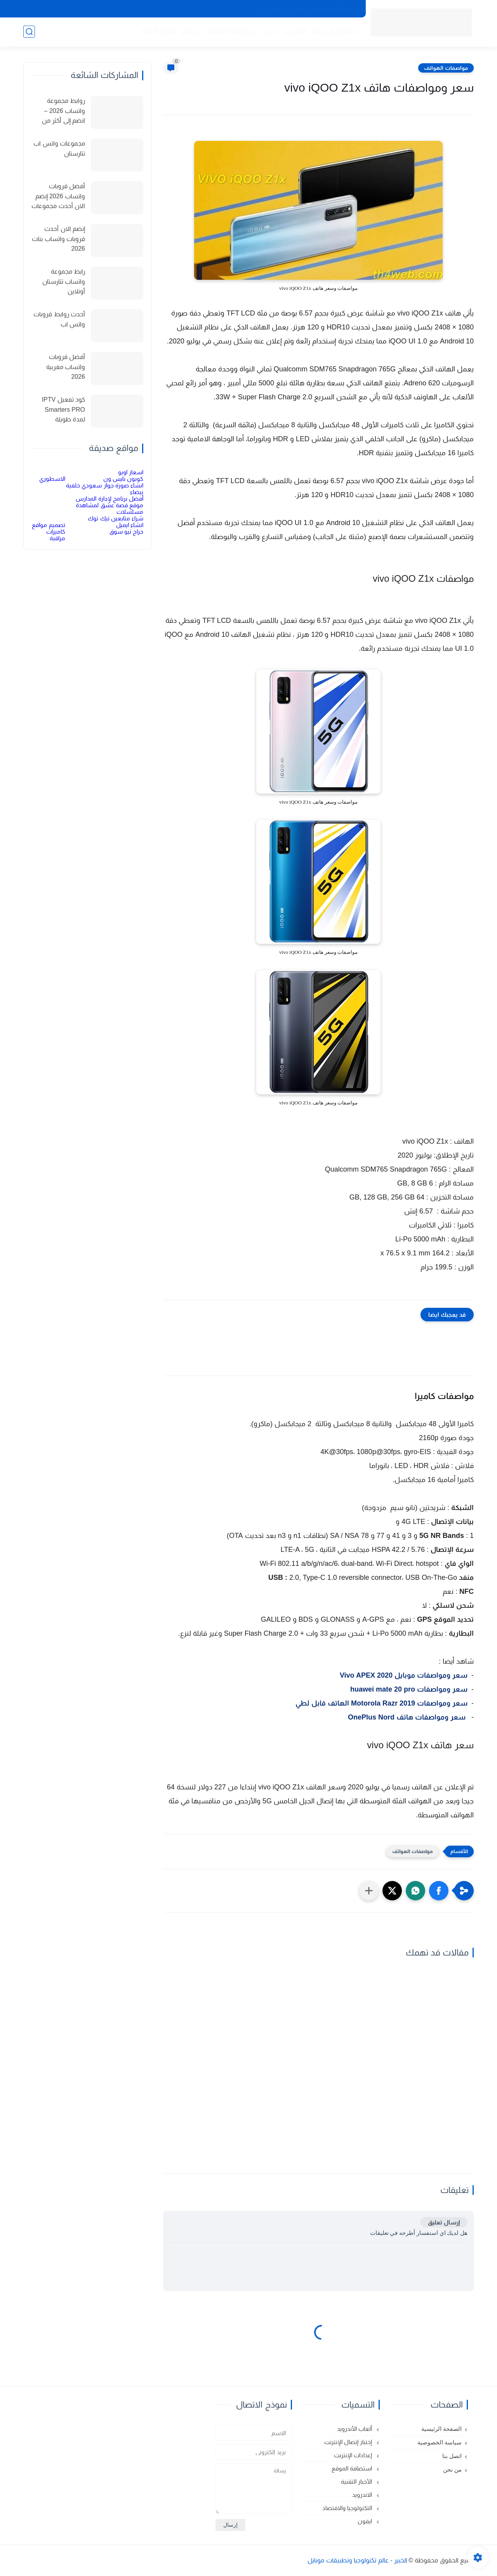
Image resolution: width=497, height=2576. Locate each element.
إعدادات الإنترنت (354, 2455)
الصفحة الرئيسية (334, 31)
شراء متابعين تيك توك (115, 518)
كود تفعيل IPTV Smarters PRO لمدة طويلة (63, 409)
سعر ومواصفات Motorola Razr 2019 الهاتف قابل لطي (381, 1703)
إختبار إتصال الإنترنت (349, 2442)
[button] (438, 1890)
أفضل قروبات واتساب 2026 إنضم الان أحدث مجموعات (58, 196)
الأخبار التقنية (158, 31)
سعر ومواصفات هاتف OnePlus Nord (407, 1717)
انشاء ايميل (129, 525)
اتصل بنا (296, 9)
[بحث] (29, 32)
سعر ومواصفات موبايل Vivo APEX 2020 (403, 1675)
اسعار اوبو (130, 472)
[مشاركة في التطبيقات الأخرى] (369, 1890)
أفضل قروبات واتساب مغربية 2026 (65, 367)
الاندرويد (294, 31)
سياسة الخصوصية (336, 9)
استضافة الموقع (353, 2468)
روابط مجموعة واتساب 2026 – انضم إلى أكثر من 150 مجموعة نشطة (59, 111)
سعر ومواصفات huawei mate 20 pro (408, 1689)
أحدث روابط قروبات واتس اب (59, 319)
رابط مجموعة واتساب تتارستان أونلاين (63, 281)
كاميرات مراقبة (55, 534)
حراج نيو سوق (126, 531)
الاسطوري (52, 478)
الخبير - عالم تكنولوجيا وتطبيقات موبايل (357, 2560)
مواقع (190, 31)
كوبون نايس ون (123, 478)
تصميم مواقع (48, 525)
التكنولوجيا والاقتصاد (348, 2508)
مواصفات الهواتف (230, 31)
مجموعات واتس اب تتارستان (59, 148)
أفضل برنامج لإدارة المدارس (109, 498)
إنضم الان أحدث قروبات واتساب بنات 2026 (58, 238)
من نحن (267, 9)
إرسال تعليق (444, 2222)
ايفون (269, 31)
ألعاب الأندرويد (355, 2428)
